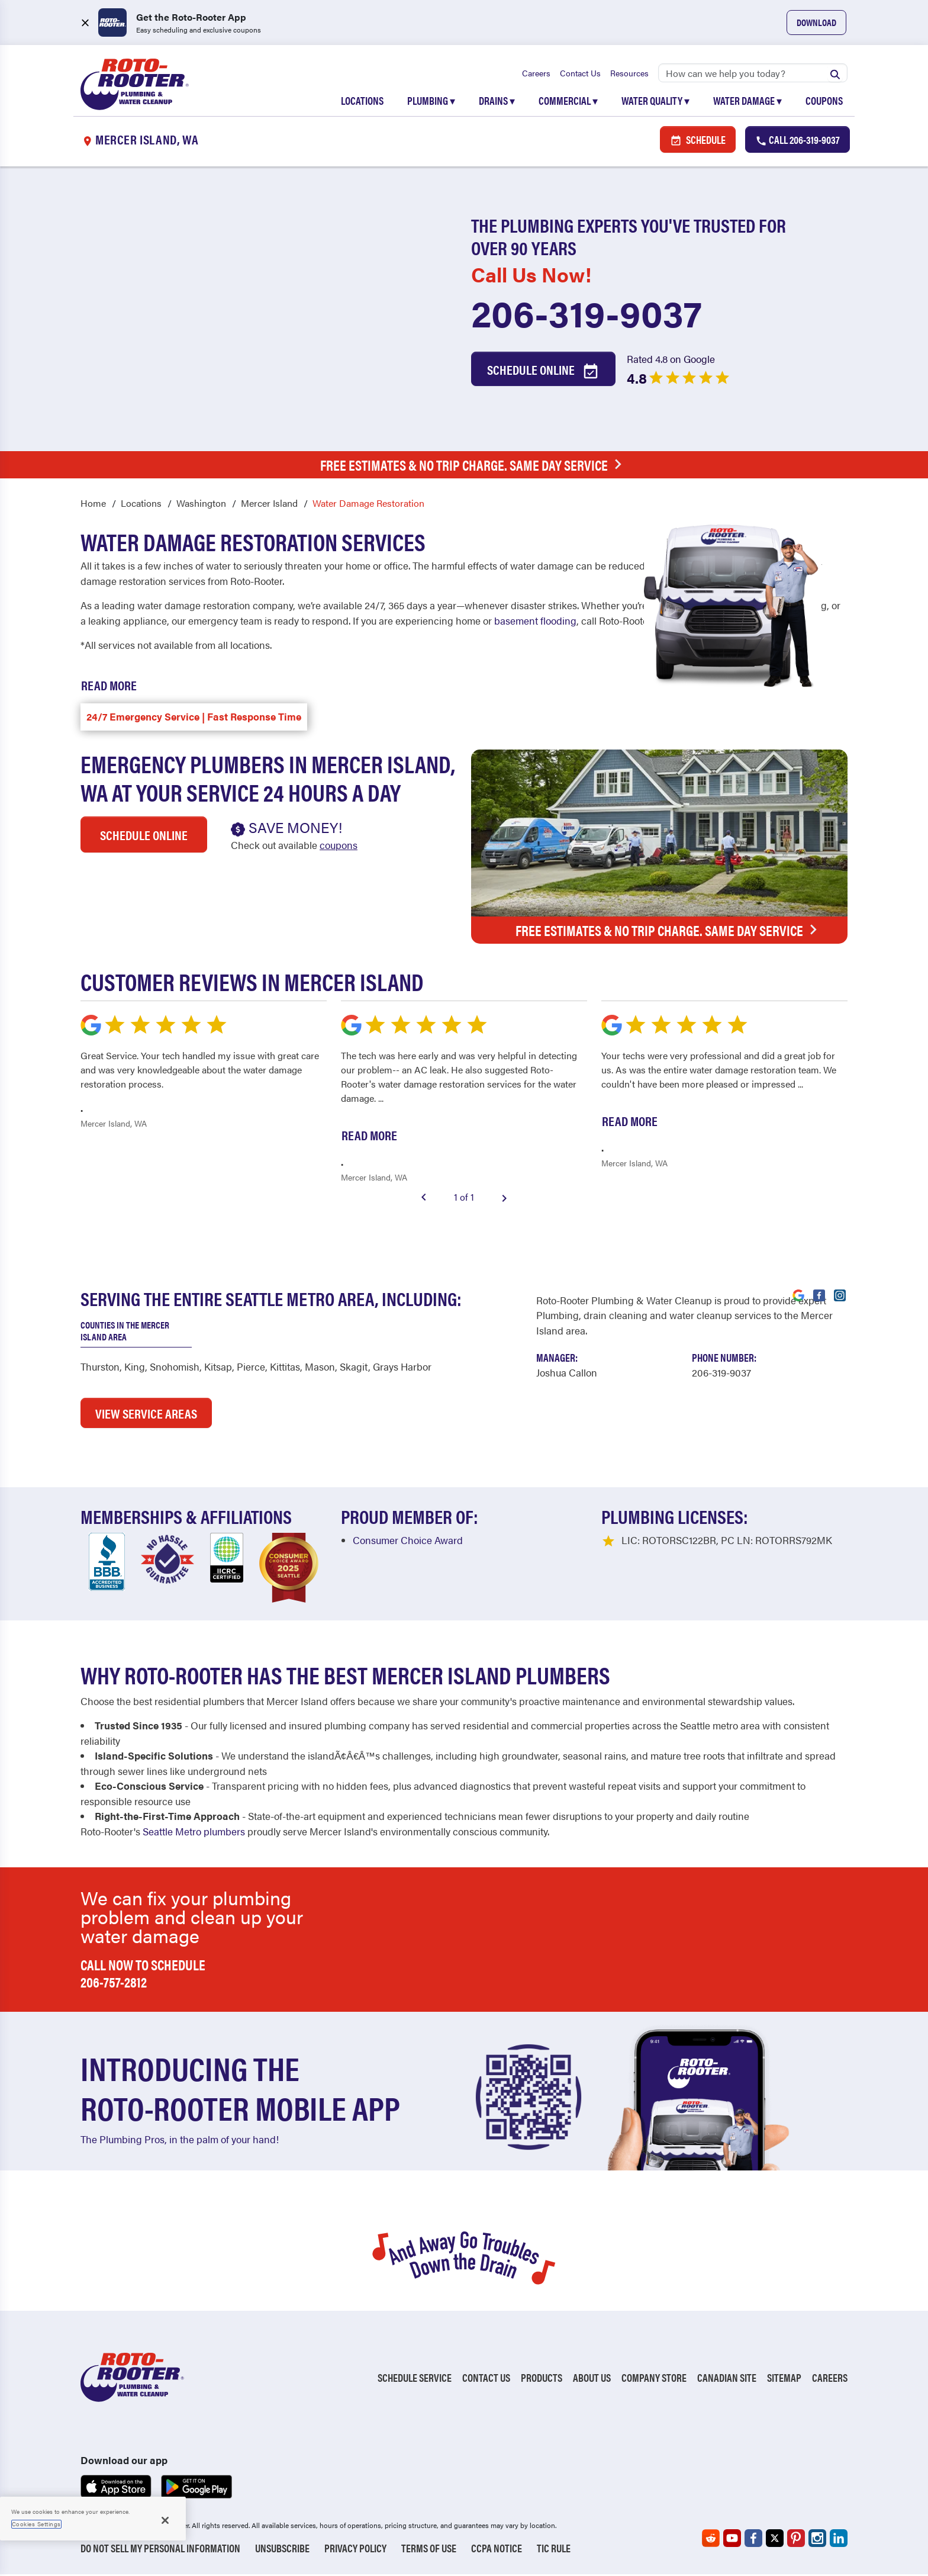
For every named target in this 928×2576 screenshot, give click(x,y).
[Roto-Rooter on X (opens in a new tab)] (775, 2540)
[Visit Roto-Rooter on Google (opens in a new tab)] (798, 1296)
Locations (362, 101)
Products (541, 2379)
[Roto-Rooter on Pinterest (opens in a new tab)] (796, 2540)
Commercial (568, 101)
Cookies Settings (36, 2524)
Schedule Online (543, 372)
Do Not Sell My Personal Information (160, 2549)
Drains (497, 101)
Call (797, 141)
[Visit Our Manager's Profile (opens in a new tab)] (566, 1374)
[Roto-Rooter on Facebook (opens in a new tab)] (753, 2540)
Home (93, 505)
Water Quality (655, 101)
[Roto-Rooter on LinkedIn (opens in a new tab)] (839, 2540)
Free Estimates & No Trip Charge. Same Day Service (474, 466)
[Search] (753, 74)
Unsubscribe (282, 2549)
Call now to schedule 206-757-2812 (142, 1974)
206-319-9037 (586, 314)
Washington (201, 505)
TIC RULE (554, 2549)
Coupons (824, 101)
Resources (629, 74)
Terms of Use (428, 2549)
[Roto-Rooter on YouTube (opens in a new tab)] (732, 2540)
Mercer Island (269, 505)
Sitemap (784, 2379)
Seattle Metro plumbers (194, 1832)
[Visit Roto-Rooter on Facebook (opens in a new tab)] (819, 1296)
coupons (338, 847)
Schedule (698, 140)
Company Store (654, 2379)
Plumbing (431, 101)
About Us (592, 2379)
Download (816, 22)
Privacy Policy (355, 2549)
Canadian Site (726, 2379)
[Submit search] (835, 74)
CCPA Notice (496, 2549)
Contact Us (580, 74)
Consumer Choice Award (408, 1541)
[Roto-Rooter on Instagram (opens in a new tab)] (817, 2540)
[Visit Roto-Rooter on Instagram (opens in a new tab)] (840, 1296)
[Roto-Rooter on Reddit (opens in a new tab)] (711, 2540)
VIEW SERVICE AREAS (146, 1415)
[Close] (165, 2520)
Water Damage (747, 101)
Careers (536, 74)
